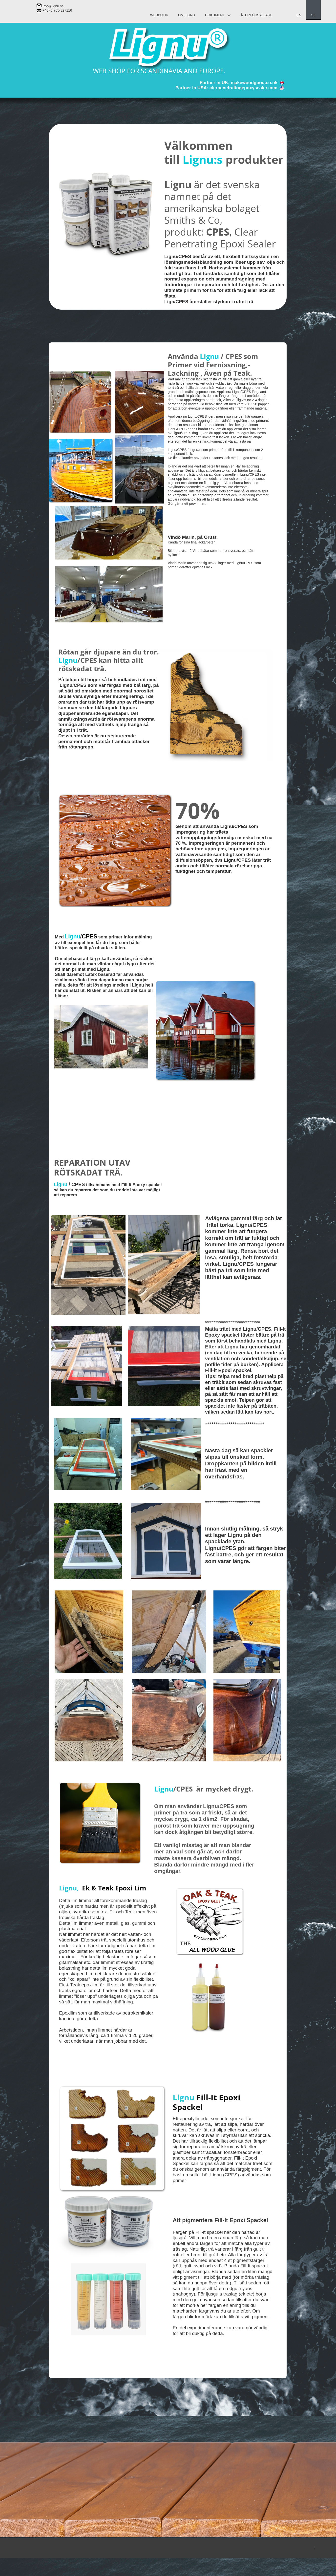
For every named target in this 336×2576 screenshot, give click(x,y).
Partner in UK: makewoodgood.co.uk (238, 82)
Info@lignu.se (53, 6)
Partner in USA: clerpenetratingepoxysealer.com (226, 87)
